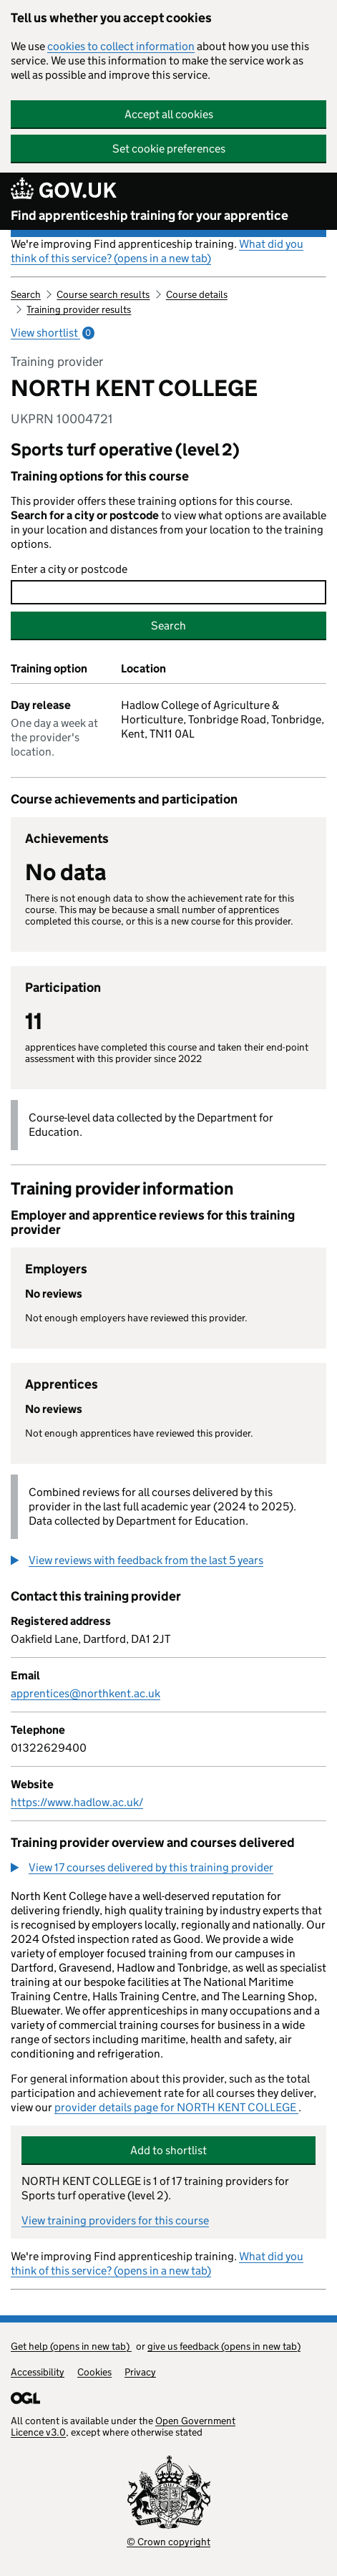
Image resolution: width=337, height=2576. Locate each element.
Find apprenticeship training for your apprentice (149, 215)
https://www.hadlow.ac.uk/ (77, 1802)
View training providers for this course (115, 2220)
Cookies (94, 2371)
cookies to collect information (121, 46)
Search (26, 294)
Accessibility (37, 2371)
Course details (197, 294)
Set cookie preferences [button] (168, 148)
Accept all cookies (168, 114)
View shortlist (52, 332)
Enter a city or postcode (69, 569)
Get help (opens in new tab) (71, 2346)
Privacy (140, 2371)
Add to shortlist (168, 2150)
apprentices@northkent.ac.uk (85, 1693)
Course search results (103, 294)
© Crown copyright (168, 2541)
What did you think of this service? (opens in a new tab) (157, 251)
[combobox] (168, 592)
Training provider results (78, 309)
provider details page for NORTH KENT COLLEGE (176, 2107)
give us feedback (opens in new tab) (224, 2346)
